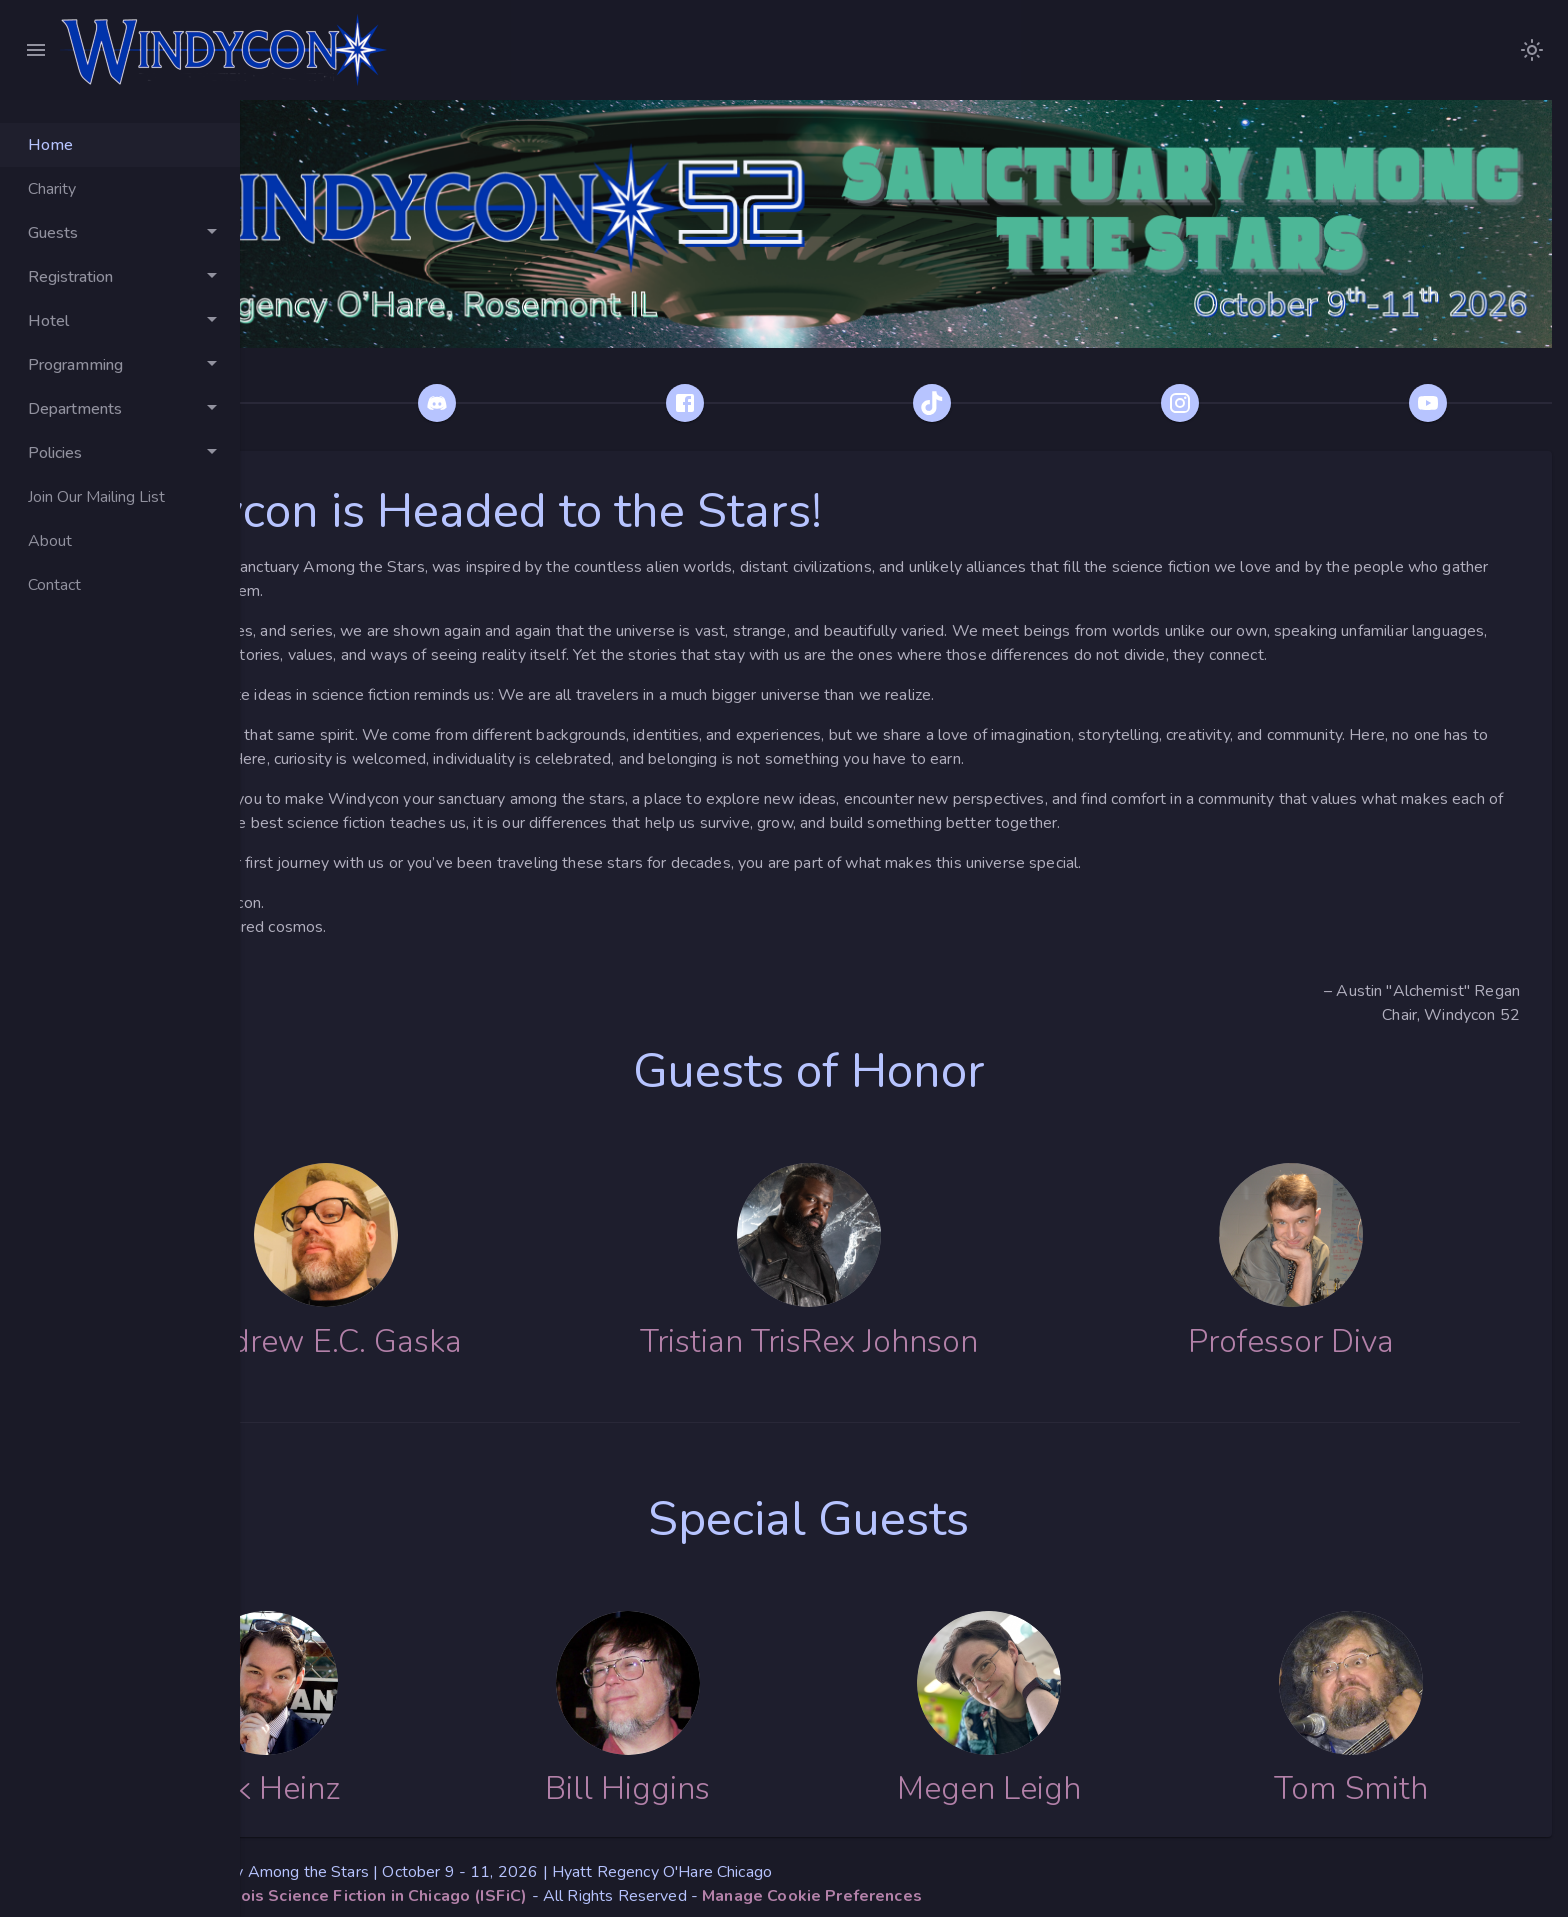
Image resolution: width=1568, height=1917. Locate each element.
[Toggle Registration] (120, 277)
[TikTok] (1012, 371)
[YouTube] (1444, 371)
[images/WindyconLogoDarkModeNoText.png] (1532, 50)
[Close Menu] (36, 50)
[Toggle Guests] (120, 233)
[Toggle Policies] (120, 453)
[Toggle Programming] (120, 365)
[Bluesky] (364, 371)
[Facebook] (796, 371)
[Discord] (580, 371)
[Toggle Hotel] (120, 321)
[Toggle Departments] (120, 409)
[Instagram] (1228, 371)
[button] (1003, 1889)
